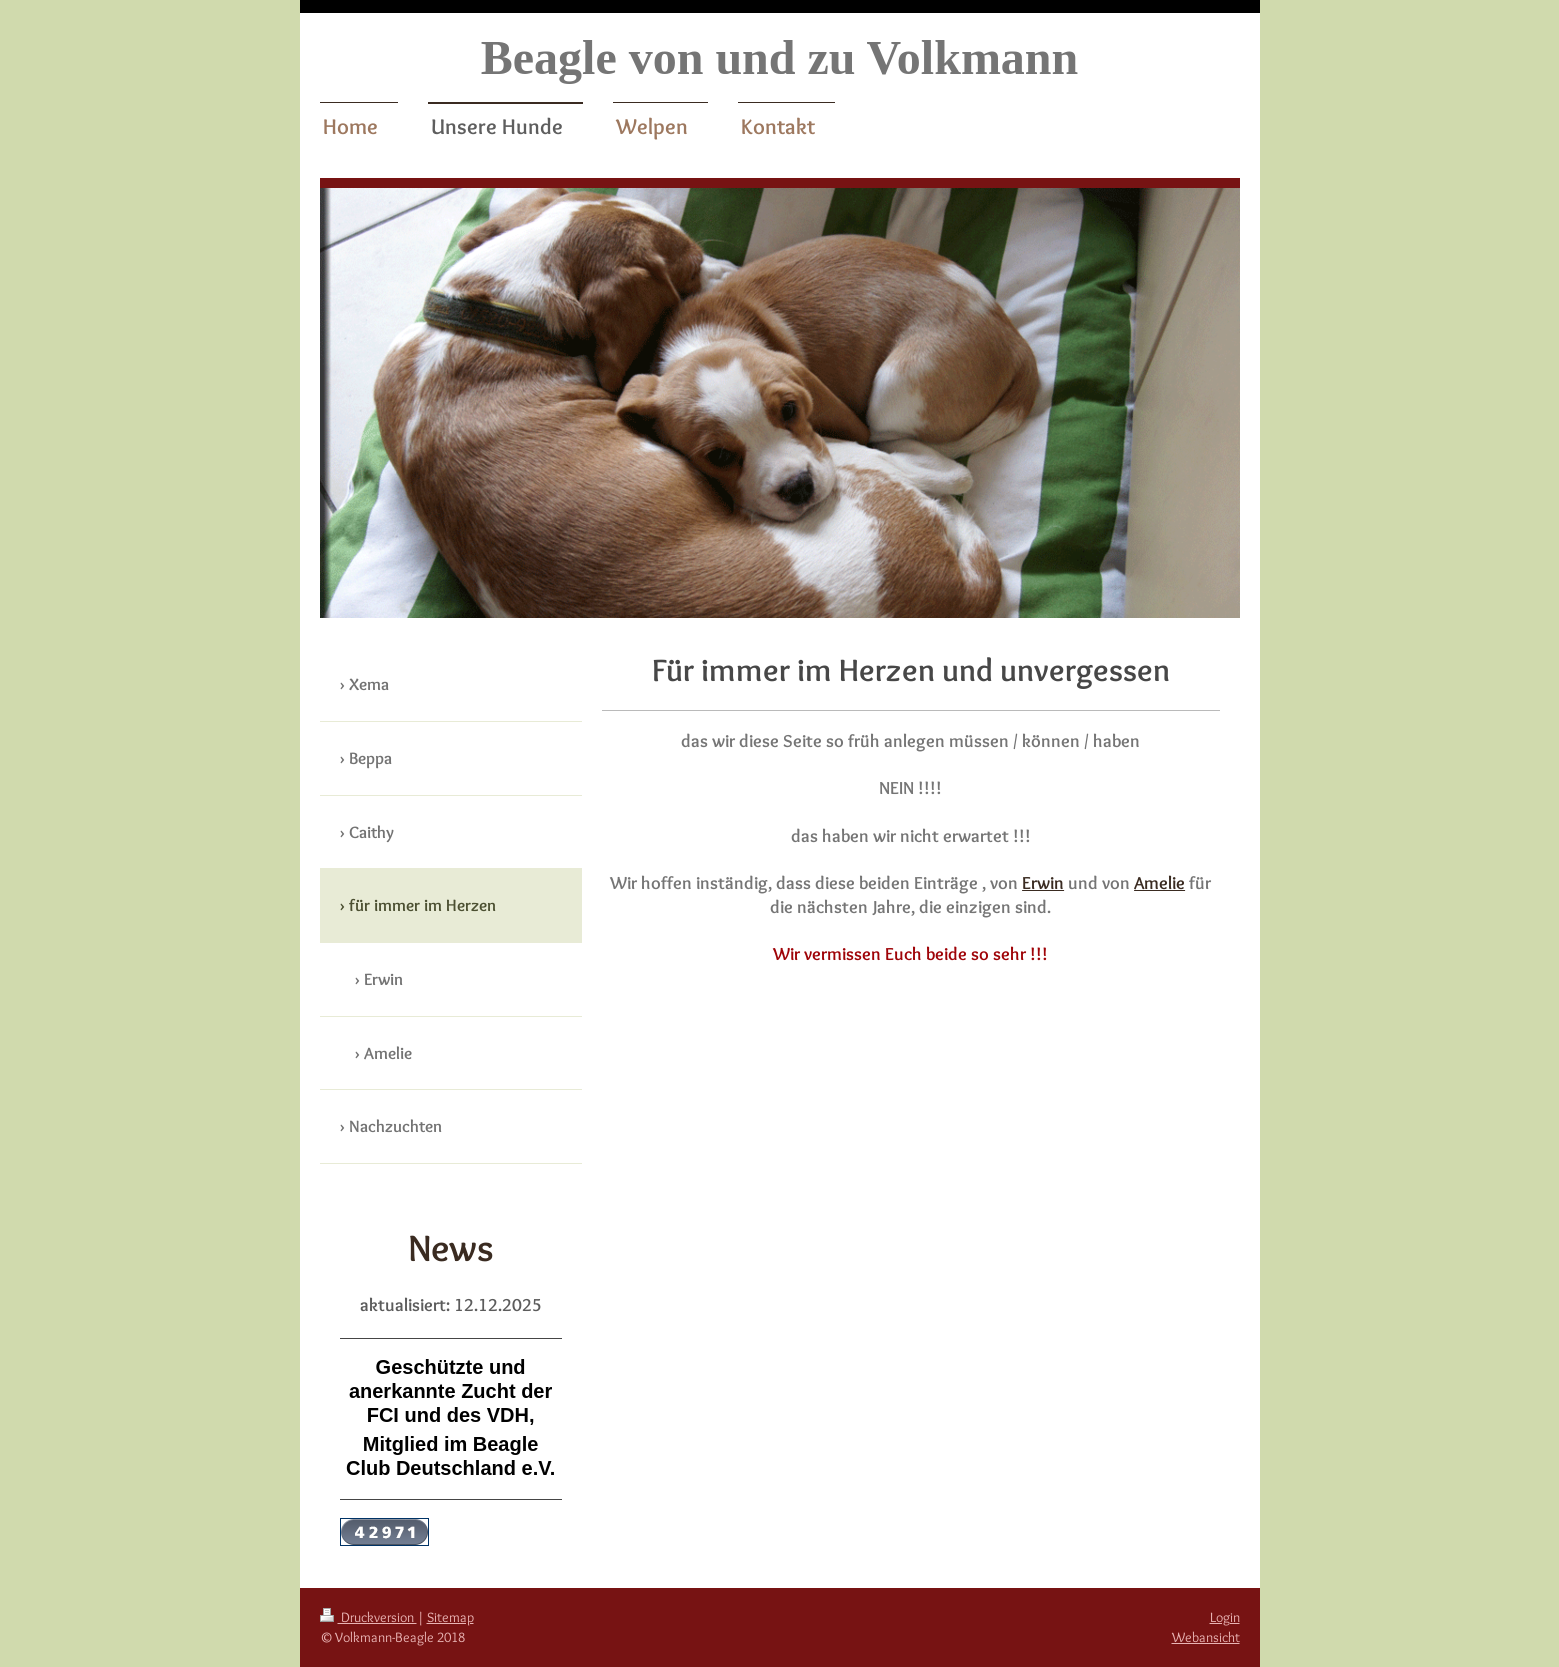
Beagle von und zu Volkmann (780, 57)
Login (1225, 1617)
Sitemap (450, 1617)
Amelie (1159, 882)
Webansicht (1206, 1637)
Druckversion (368, 1617)
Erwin (1043, 882)
